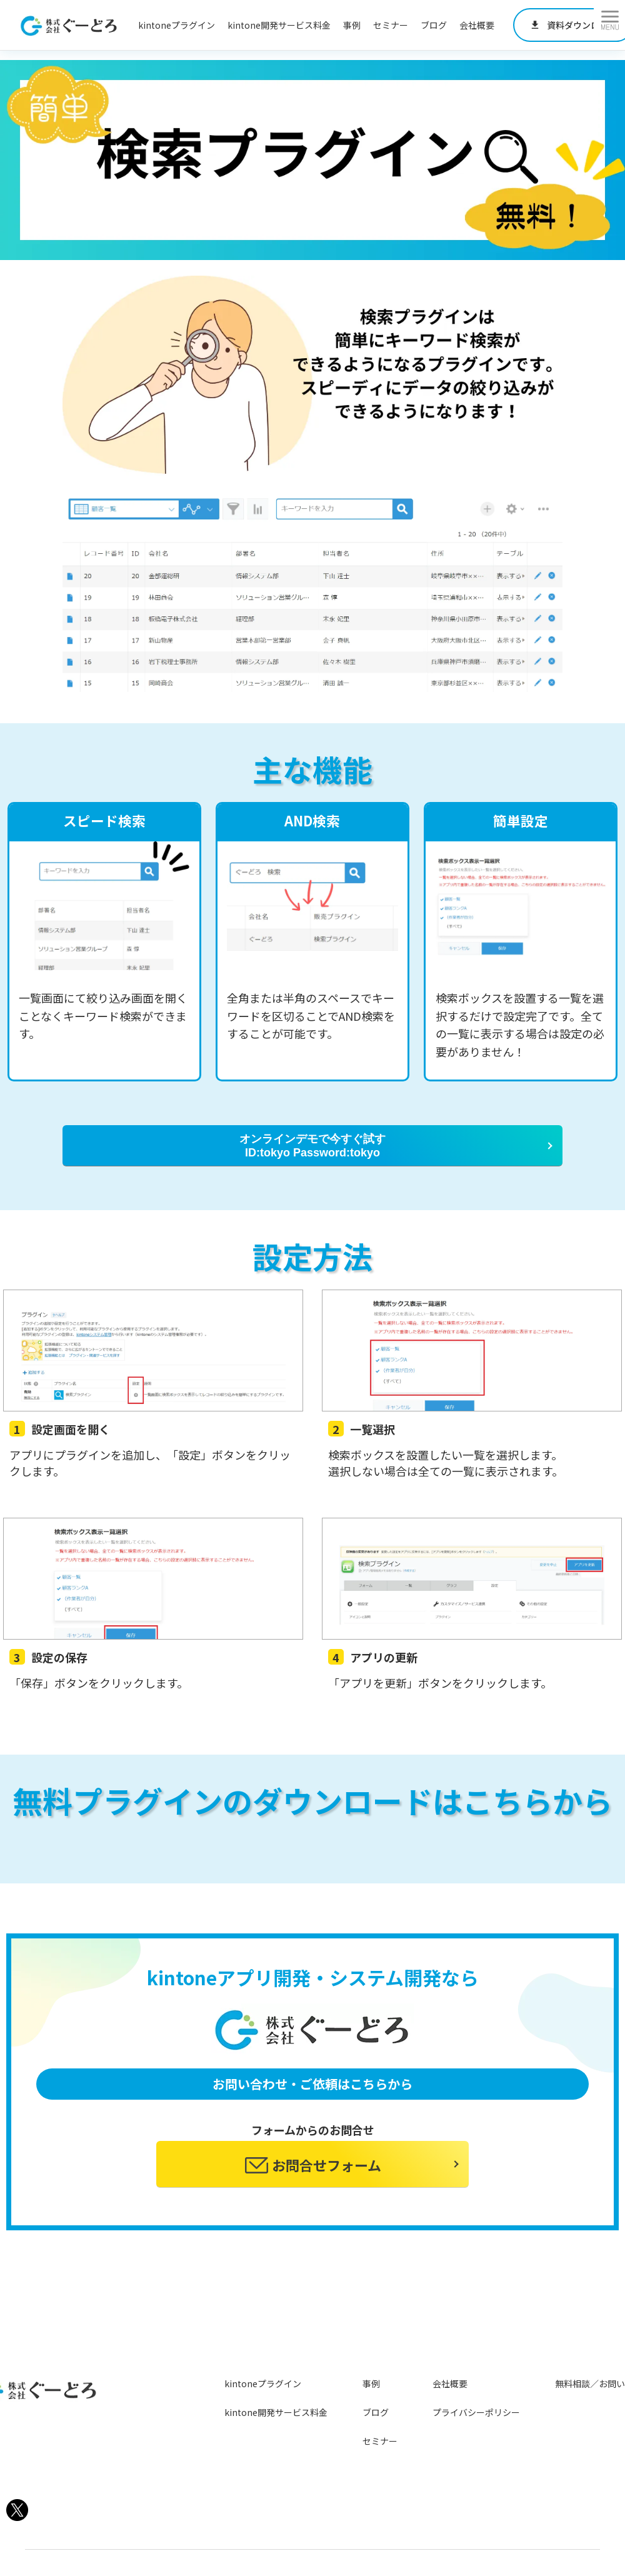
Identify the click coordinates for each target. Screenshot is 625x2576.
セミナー (390, 25)
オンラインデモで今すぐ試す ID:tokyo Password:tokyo (312, 1146)
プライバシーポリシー (476, 2412)
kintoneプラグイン (176, 25)
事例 (352, 25)
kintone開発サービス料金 (279, 25)
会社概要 (476, 25)
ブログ (434, 25)
